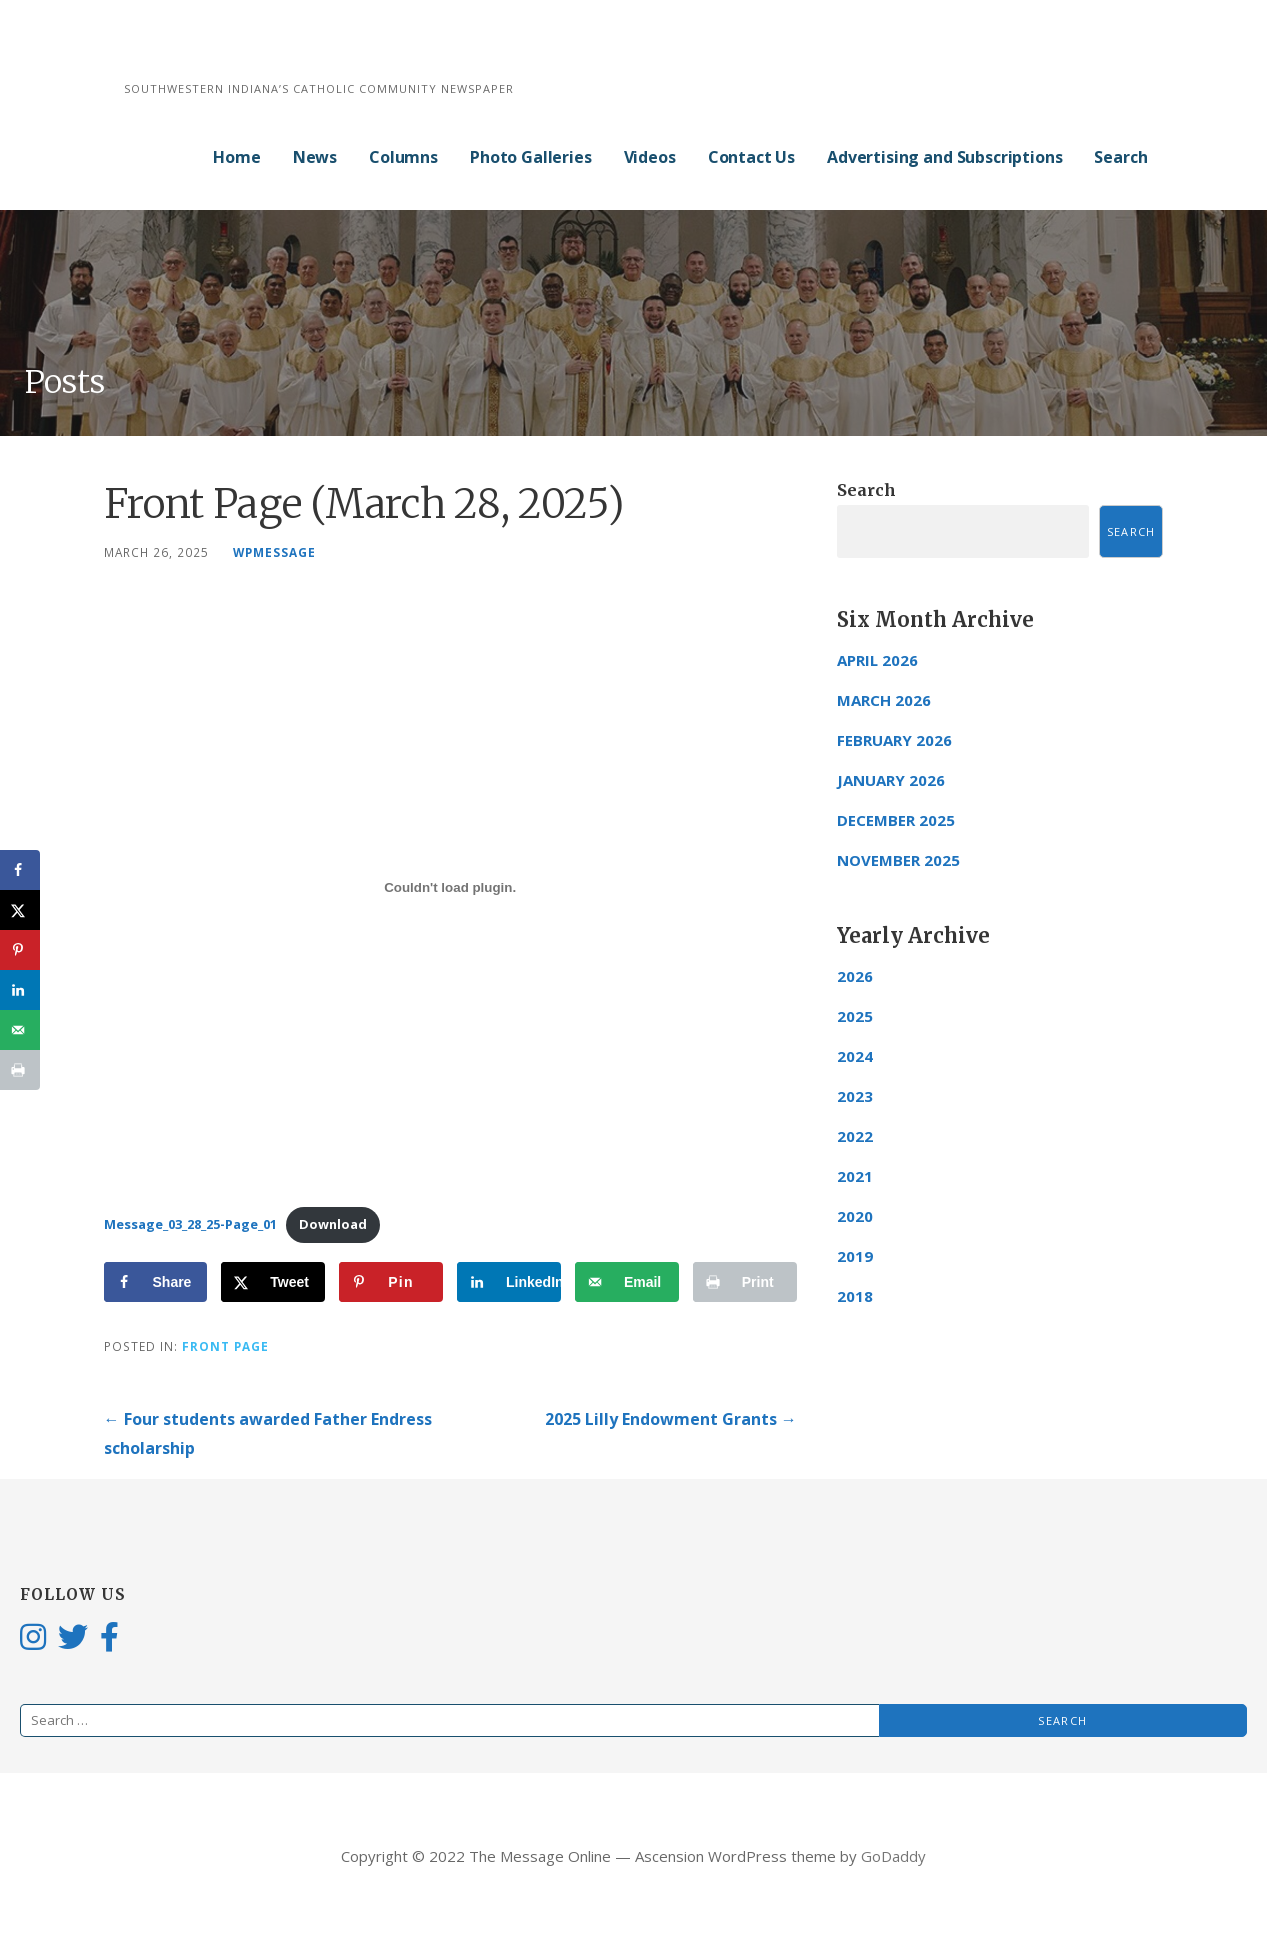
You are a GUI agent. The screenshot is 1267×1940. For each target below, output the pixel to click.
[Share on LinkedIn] (509, 1282)
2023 (855, 1096)
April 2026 (877, 660)
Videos (650, 157)
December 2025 (896, 820)
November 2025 (898, 860)
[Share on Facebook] (156, 1282)
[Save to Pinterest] (391, 1282)
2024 (855, 1056)
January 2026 (891, 780)
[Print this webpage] (745, 1282)
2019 (855, 1256)
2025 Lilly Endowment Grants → (671, 1419)
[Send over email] (627, 1282)
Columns (403, 157)
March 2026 (884, 700)
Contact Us (751, 157)
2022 (855, 1136)
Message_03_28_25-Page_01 (190, 1224)
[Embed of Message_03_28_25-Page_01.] (450, 887)
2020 (855, 1216)
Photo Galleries (531, 157)
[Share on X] (273, 1282)
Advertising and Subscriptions (944, 157)
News (315, 157)
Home (236, 157)
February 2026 (894, 740)
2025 (855, 1016)
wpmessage (274, 552)
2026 (855, 976)
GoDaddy (893, 1856)
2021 (855, 1176)
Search (1120, 157)
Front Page (225, 1346)
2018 (855, 1296)
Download (333, 1224)
